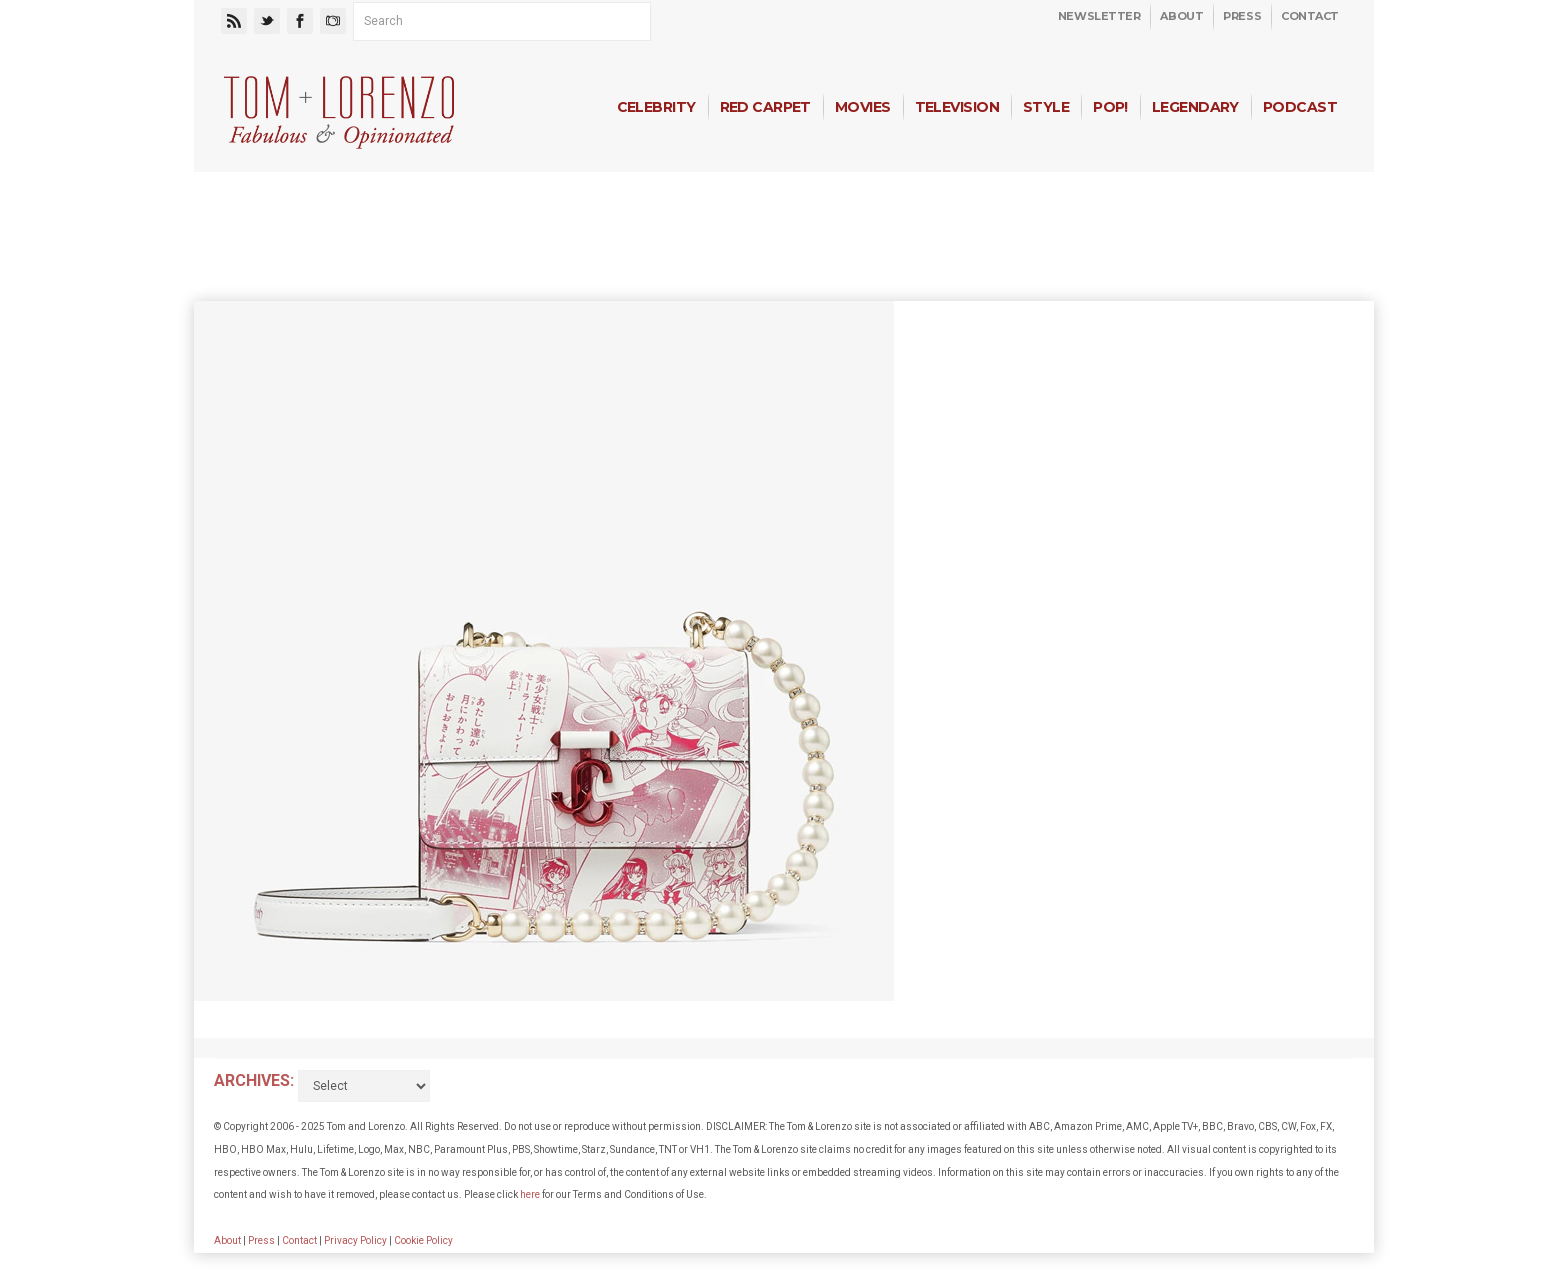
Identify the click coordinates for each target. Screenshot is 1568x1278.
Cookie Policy (423, 1240)
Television (957, 107)
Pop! (1110, 107)
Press (1242, 16)
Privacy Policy (355, 1240)
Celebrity (656, 107)
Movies (863, 107)
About (1181, 16)
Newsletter (1099, 16)
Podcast (1300, 107)
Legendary (1195, 107)
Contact (1310, 16)
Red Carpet (765, 107)
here (530, 1194)
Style (1046, 107)
